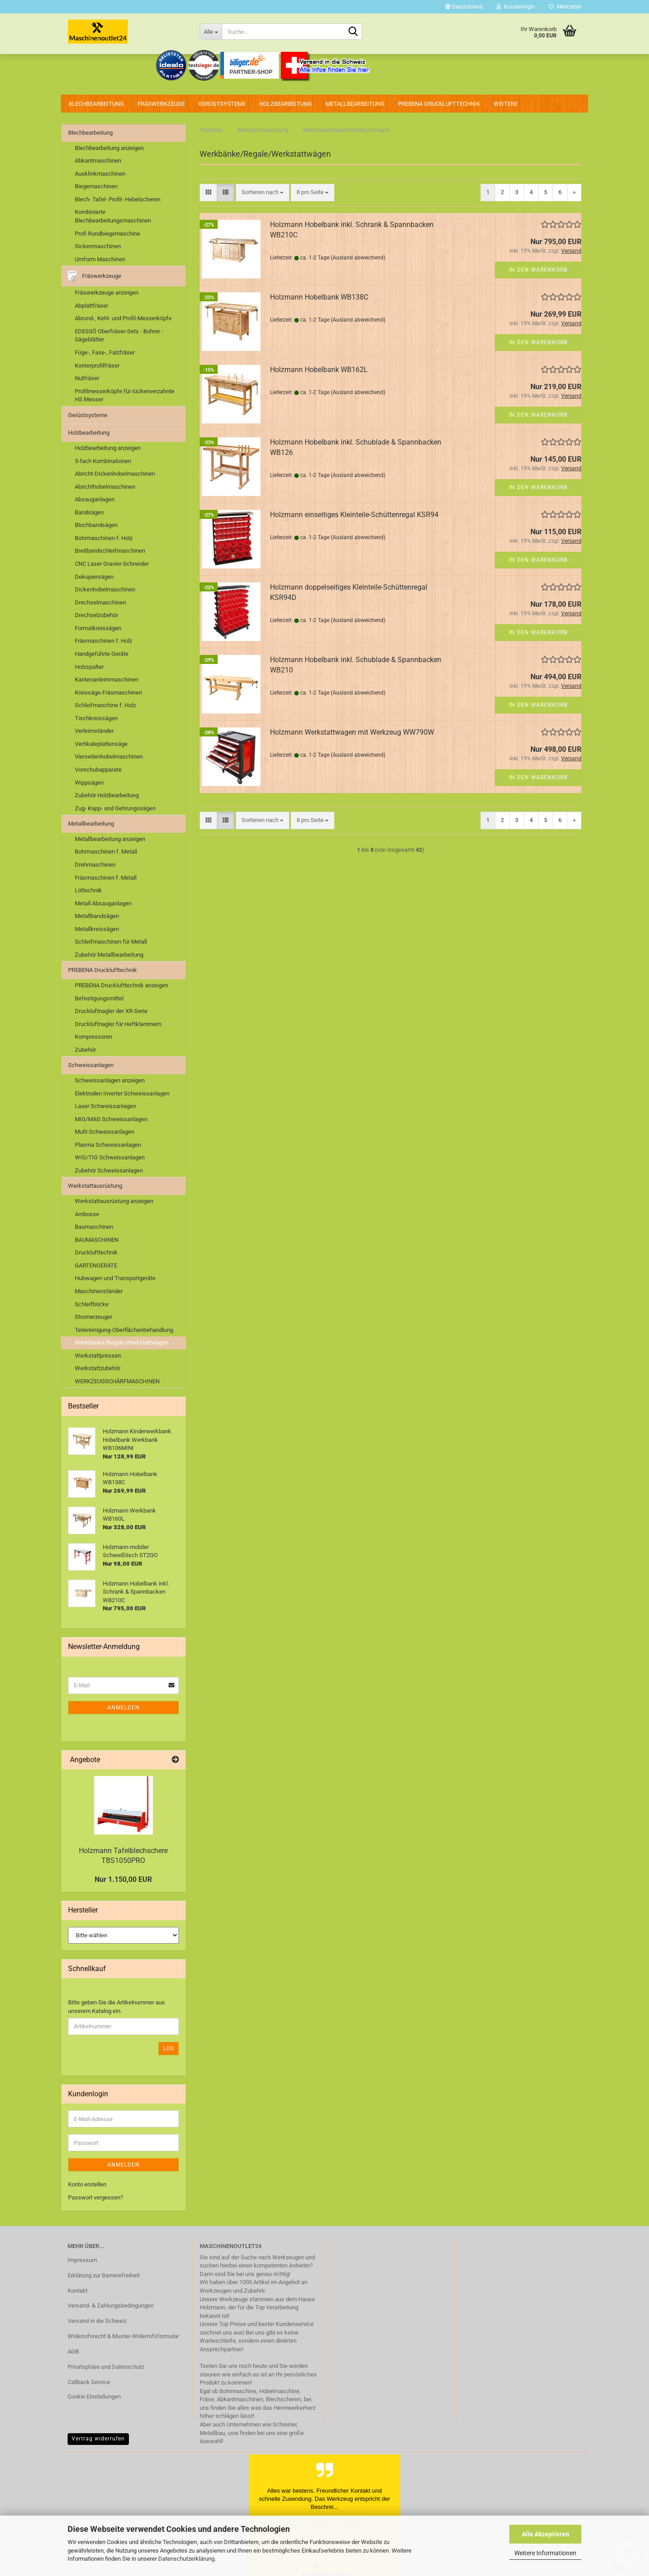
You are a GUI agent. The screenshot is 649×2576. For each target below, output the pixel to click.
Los (168, 2048)
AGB (73, 2351)
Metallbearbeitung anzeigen (110, 839)
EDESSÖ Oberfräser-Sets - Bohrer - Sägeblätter (119, 335)
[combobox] (262, 192)
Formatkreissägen (98, 628)
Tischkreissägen (96, 718)
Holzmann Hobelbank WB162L (319, 369)
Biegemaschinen (96, 186)
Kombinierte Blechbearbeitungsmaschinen (113, 216)
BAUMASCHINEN (97, 1239)
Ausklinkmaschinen (100, 173)
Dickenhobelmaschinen (105, 589)
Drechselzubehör (96, 615)
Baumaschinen (94, 1226)
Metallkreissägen (97, 929)
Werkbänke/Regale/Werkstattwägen (122, 1342)
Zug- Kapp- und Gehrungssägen (115, 808)
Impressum (82, 2260)
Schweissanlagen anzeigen (110, 1080)
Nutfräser (87, 378)
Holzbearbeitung (285, 103)
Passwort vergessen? (95, 2197)
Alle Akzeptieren (545, 2534)
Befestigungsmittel (99, 998)
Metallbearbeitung (354, 103)
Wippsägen (89, 782)
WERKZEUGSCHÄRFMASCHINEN (117, 1381)
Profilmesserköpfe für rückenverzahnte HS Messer (124, 395)
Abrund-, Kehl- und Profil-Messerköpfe (123, 318)
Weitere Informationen (545, 2553)
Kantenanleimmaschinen (106, 679)
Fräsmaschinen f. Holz (103, 640)
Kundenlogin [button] (515, 7)
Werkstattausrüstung (95, 1185)
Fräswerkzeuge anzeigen (106, 292)
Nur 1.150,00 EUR (123, 1879)
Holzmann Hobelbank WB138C (319, 297)
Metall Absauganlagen (103, 903)
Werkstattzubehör (97, 1368)
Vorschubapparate (98, 769)
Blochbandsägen (96, 525)
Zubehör (85, 1049)
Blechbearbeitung (96, 103)
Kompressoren (93, 1036)
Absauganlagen (94, 499)
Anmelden (123, 1707)
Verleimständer (94, 730)
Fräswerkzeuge (161, 103)
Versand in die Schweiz (97, 2320)
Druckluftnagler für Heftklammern (118, 1024)
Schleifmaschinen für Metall (111, 941)
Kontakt (77, 2290)
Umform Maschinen (100, 259)
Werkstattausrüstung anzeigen (114, 1201)
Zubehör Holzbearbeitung (107, 795)
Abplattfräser (91, 305)
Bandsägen (89, 512)
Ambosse (87, 1214)
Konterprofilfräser (97, 365)
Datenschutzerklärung (186, 2558)
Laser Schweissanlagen (105, 1106)
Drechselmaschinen (100, 602)
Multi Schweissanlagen (104, 1131)
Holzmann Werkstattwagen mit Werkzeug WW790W (352, 732)
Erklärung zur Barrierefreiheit (104, 2275)
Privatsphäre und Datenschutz (106, 2366)
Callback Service (89, 2382)
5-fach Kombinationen (103, 461)
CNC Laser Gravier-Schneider (112, 563)
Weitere (505, 103)
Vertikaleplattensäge (101, 744)
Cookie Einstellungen (94, 2396)
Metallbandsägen (97, 916)
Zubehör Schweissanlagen (109, 1170)
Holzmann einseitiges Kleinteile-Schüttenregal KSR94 (354, 514)
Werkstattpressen (98, 1355)
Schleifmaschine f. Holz (105, 705)
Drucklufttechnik (96, 1252)
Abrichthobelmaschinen (105, 486)
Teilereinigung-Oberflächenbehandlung (124, 1330)
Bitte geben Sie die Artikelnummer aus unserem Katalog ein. (116, 2006)
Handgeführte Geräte (101, 653)
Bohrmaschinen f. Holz (104, 538)
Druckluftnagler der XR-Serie (111, 1011)
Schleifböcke (92, 1304)
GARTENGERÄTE (96, 1265)
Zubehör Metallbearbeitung (109, 954)
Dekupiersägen (94, 576)
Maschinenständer (99, 1291)
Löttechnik (88, 890)
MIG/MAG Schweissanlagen (111, 1119)
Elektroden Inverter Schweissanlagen (122, 1093)
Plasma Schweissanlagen (108, 1144)
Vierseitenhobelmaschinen (109, 756)
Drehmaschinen (95, 864)
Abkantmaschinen (98, 160)
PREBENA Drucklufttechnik (439, 103)
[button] (464, 7)
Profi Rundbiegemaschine (107, 233)
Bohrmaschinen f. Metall (106, 851)
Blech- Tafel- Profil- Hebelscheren (117, 199)
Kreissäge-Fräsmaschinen (108, 692)
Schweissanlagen (91, 1065)
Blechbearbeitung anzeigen (109, 148)
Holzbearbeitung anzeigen (108, 448)
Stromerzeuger (93, 1316)
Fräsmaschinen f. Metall (106, 877)
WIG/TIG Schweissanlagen (110, 1157)
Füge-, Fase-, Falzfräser (105, 352)
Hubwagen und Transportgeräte (115, 1278)
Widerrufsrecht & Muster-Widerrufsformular (123, 2336)
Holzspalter (89, 666)
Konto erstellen (87, 2184)
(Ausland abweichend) (358, 257)
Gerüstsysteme (222, 103)
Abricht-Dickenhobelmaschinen (115, 473)
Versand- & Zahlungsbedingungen (111, 2305)
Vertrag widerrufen (98, 2438)
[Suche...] (211, 31)
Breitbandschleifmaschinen (110, 550)
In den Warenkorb (538, 270)
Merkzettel (564, 7)
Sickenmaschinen (98, 246)
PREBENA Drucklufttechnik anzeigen (121, 985)
